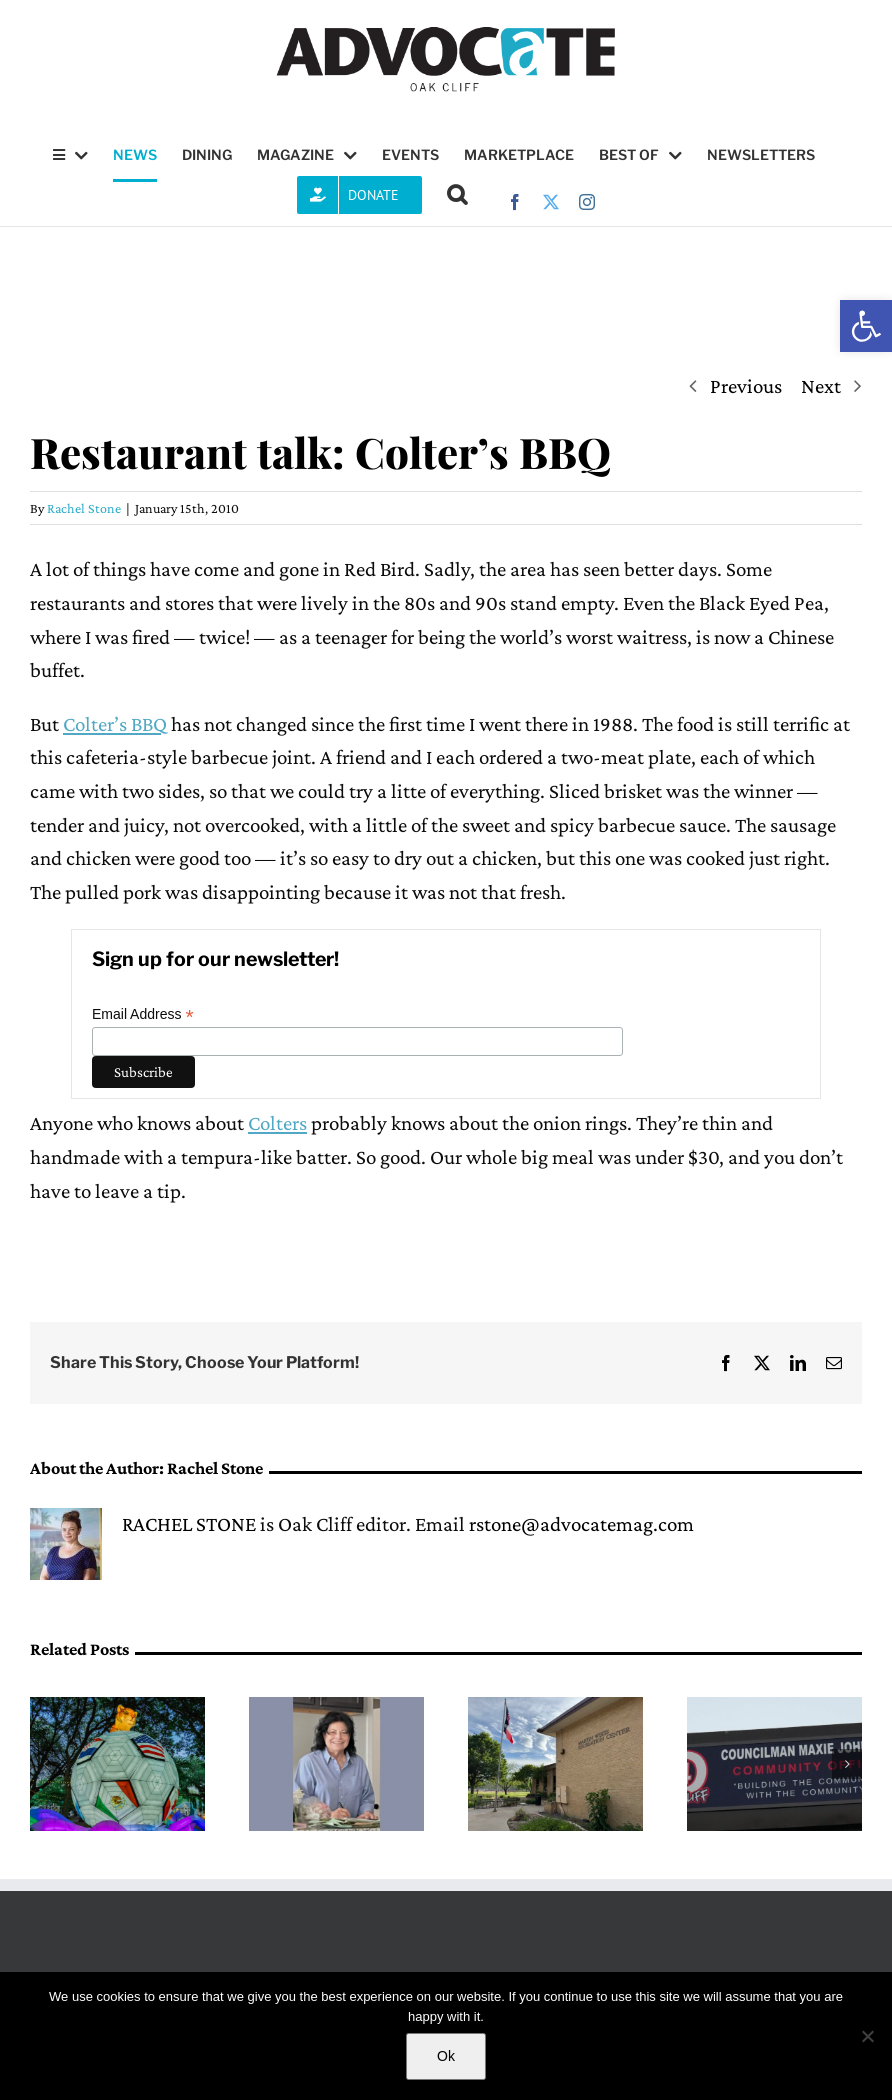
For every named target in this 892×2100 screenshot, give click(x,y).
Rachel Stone (84, 508)
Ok (446, 2056)
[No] (867, 2036)
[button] (866, 326)
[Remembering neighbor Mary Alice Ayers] (336, 1709)
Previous (746, 386)
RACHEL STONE (189, 1524)
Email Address (143, 1014)
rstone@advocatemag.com (581, 1524)
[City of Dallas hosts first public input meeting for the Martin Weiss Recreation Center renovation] (555, 1709)
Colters (277, 1123)
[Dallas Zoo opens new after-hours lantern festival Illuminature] (117, 1709)
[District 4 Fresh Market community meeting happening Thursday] (774, 1709)
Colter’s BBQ (115, 724)
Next (821, 386)
